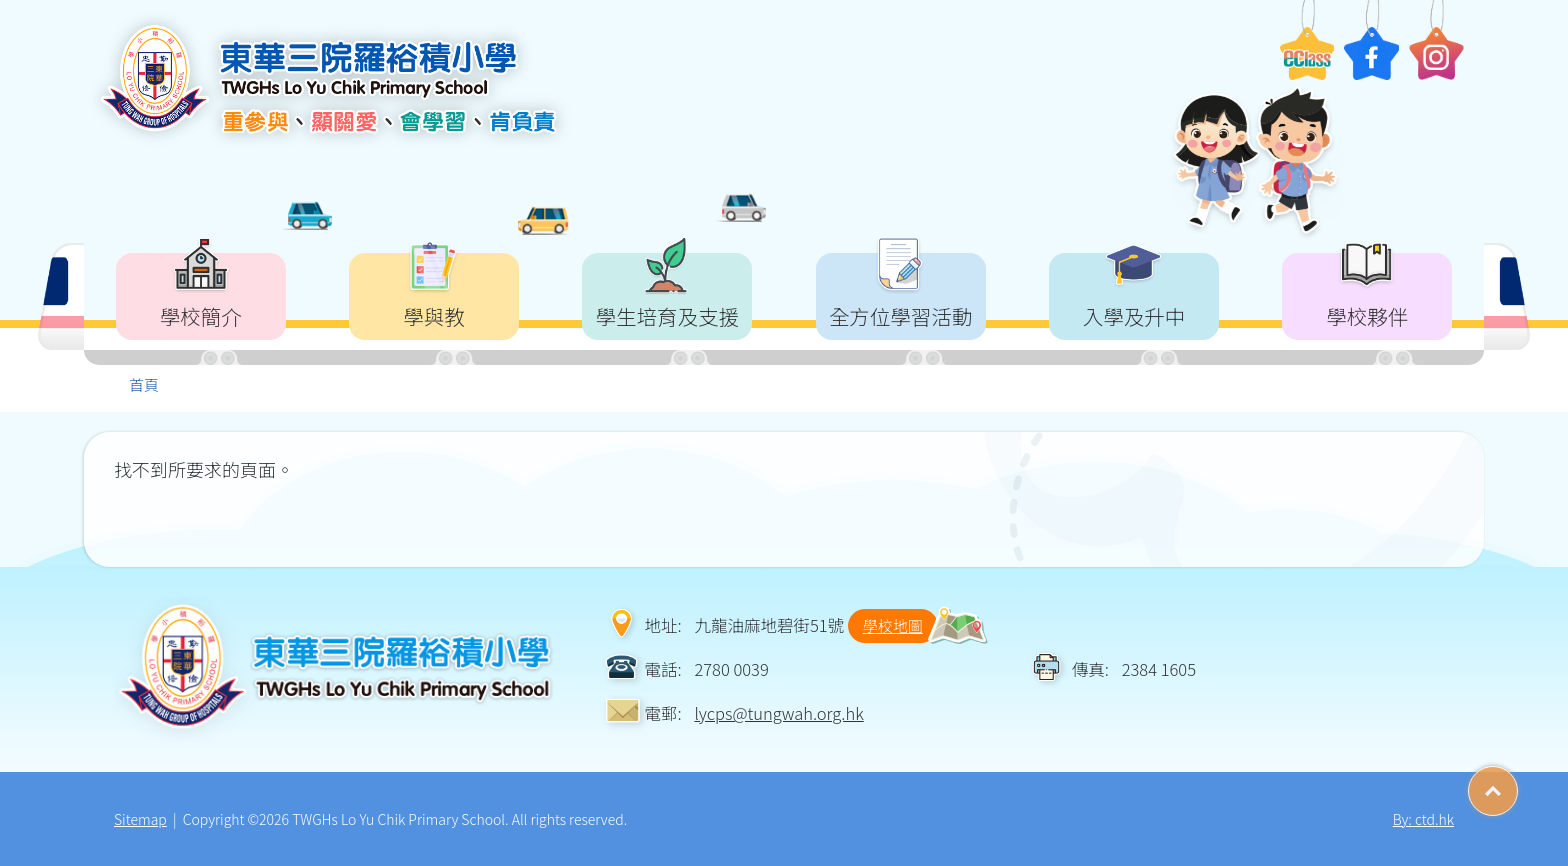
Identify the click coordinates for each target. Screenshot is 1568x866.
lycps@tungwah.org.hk (778, 713)
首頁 (144, 384)
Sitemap (140, 819)
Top (1517, 784)
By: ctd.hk (1423, 819)
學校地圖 (893, 625)
